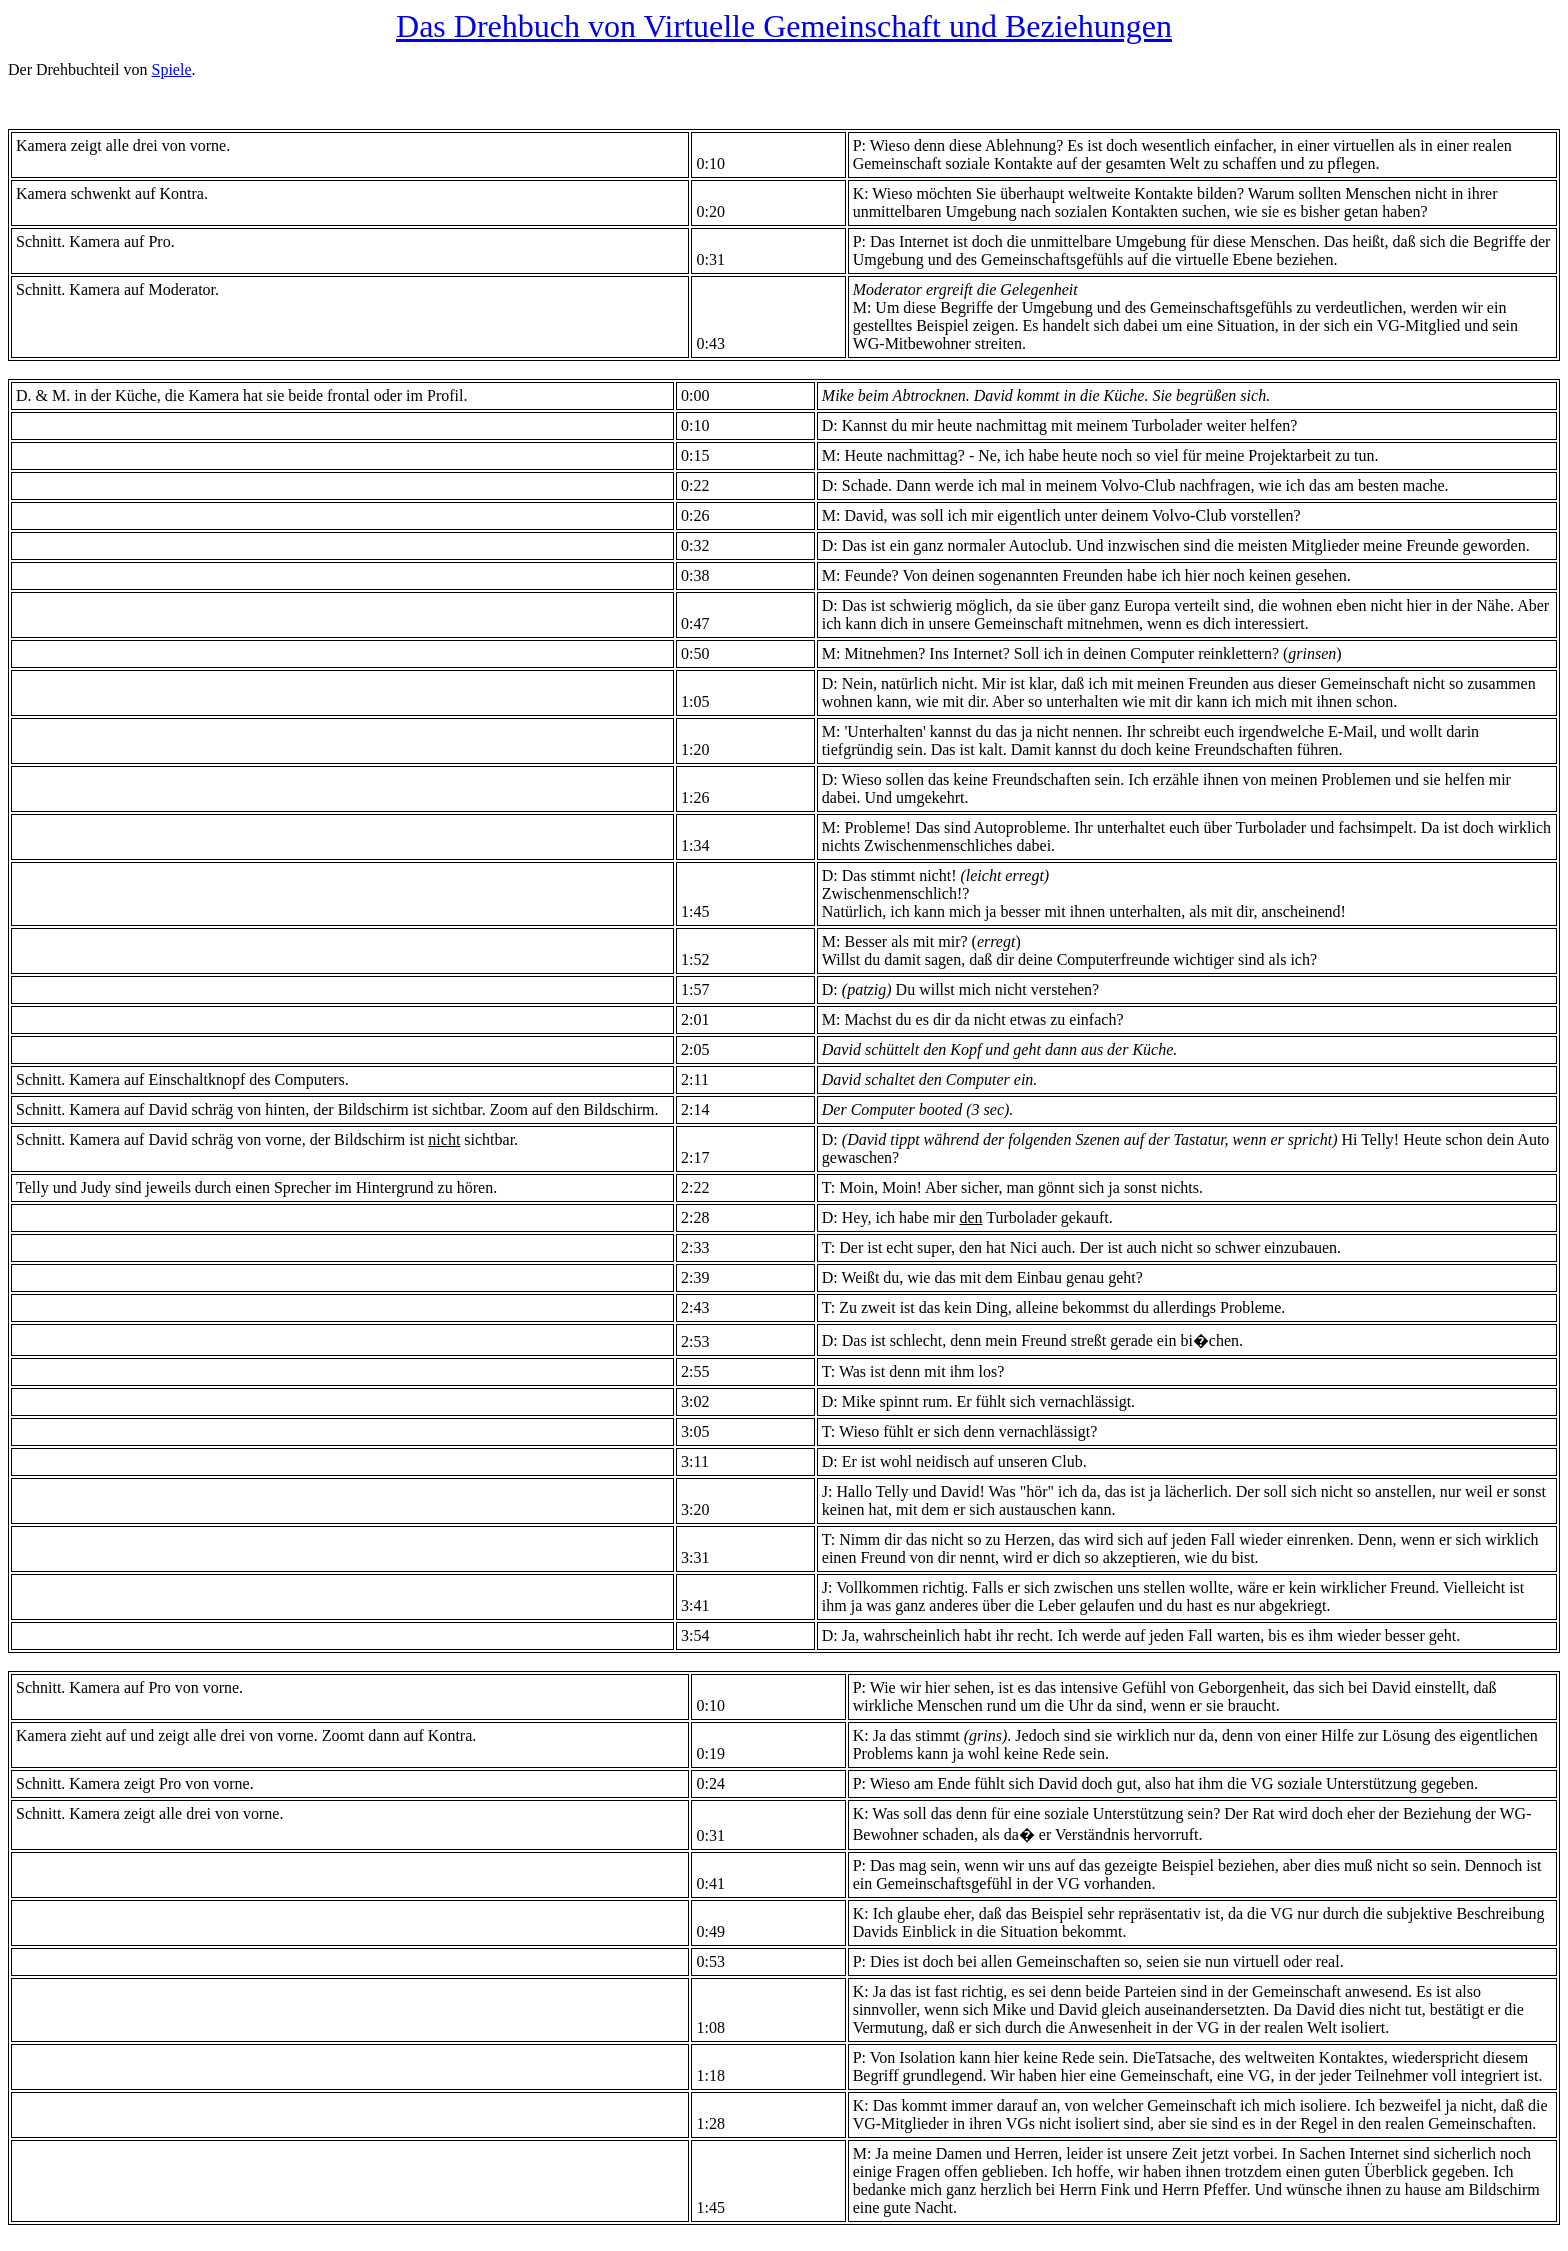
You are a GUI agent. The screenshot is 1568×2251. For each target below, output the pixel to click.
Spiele (172, 69)
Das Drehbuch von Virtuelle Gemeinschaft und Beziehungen (784, 26)
